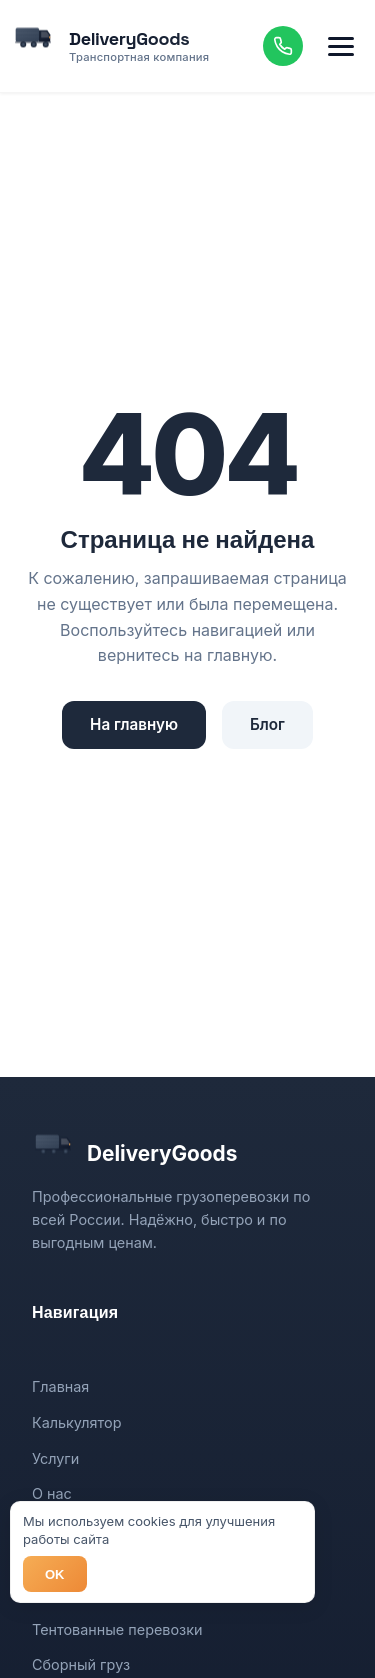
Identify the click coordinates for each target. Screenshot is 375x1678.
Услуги (55, 1458)
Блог (267, 724)
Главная (60, 1386)
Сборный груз (81, 1664)
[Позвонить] (283, 46)
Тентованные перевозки (117, 1629)
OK (55, 1574)
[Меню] (341, 46)
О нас (52, 1493)
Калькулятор (76, 1422)
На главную (134, 724)
